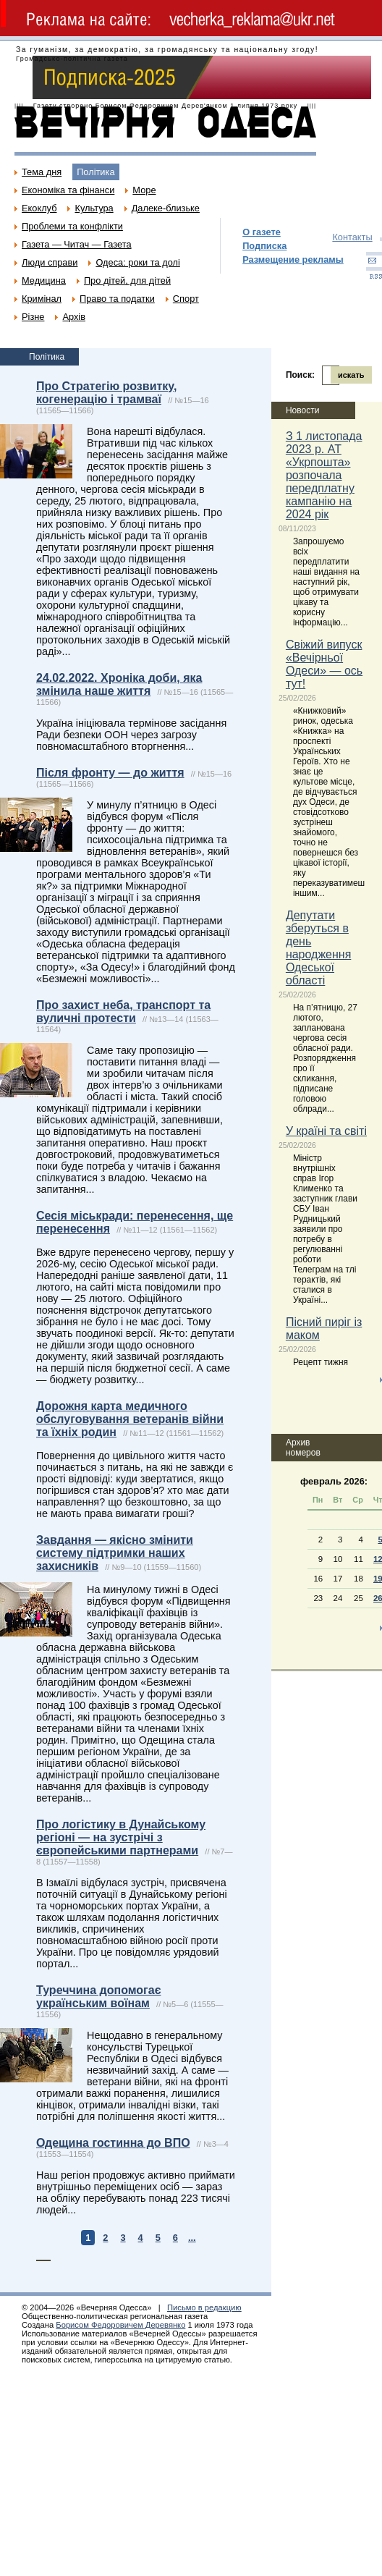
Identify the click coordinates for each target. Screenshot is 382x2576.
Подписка (264, 245)
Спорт (186, 298)
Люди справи (49, 262)
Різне (33, 316)
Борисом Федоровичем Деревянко (120, 2324)
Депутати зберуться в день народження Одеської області (318, 948)
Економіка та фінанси (68, 190)
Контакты (352, 237)
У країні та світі (326, 1131)
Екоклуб (39, 208)
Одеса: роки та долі (137, 262)
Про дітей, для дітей (127, 280)
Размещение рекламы (293, 259)
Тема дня (41, 171)
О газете (261, 232)
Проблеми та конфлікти (72, 226)
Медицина (44, 280)
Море (144, 190)
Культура (94, 208)
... (192, 2237)
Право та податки (117, 298)
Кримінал (41, 298)
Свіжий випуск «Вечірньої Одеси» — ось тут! (324, 664)
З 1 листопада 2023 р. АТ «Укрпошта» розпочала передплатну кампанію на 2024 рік (324, 475)
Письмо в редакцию (204, 2307)
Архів (73, 316)
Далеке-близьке (166, 208)
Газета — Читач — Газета (77, 244)
